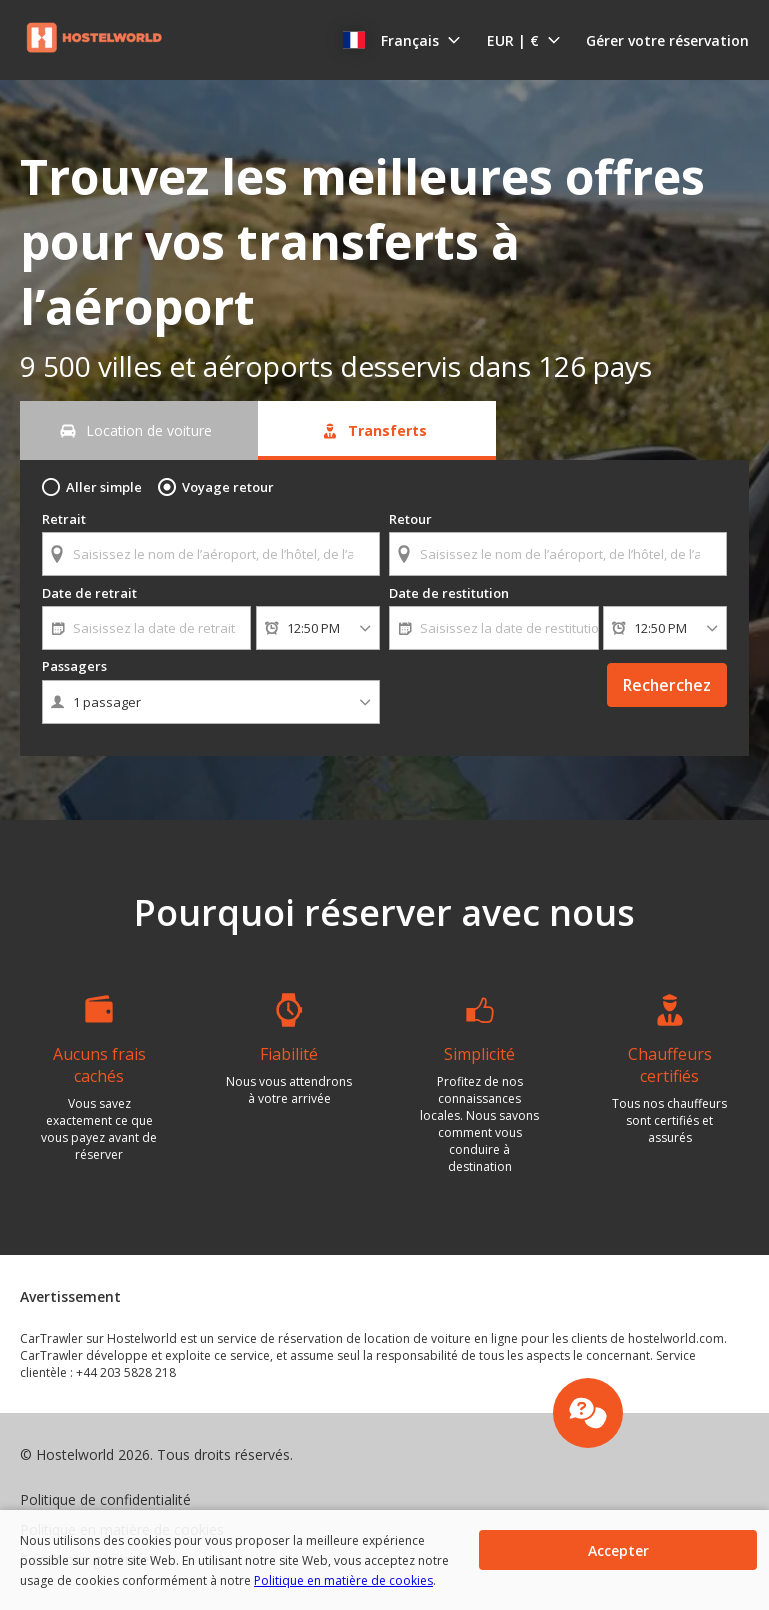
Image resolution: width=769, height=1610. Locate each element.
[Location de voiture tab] (139, 430)
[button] (402, 40)
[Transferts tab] (377, 430)
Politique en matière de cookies (343, 1580)
